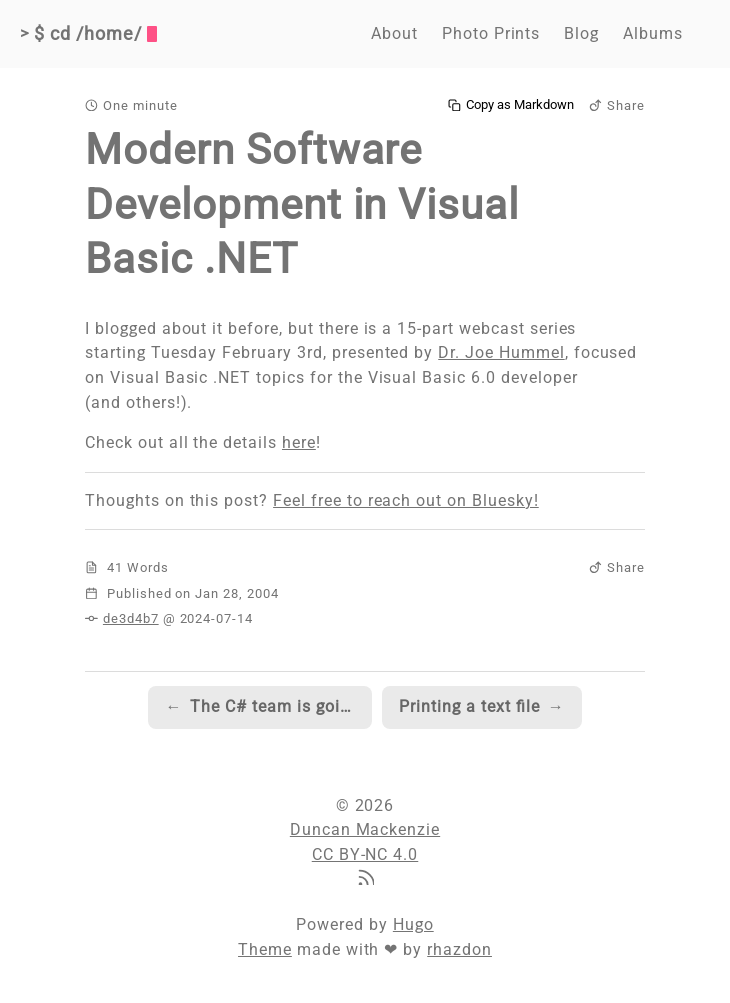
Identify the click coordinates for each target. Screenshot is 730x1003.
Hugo (413, 924)
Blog (581, 33)
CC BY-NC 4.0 (365, 854)
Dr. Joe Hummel (501, 352)
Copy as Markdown (511, 105)
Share (617, 105)
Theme (265, 949)
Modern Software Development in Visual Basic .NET (302, 204)
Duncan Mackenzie (365, 829)
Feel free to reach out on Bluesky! (406, 500)
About (394, 33)
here (299, 442)
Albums (653, 33)
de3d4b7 (131, 618)
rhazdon (459, 949)
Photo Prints (491, 33)
